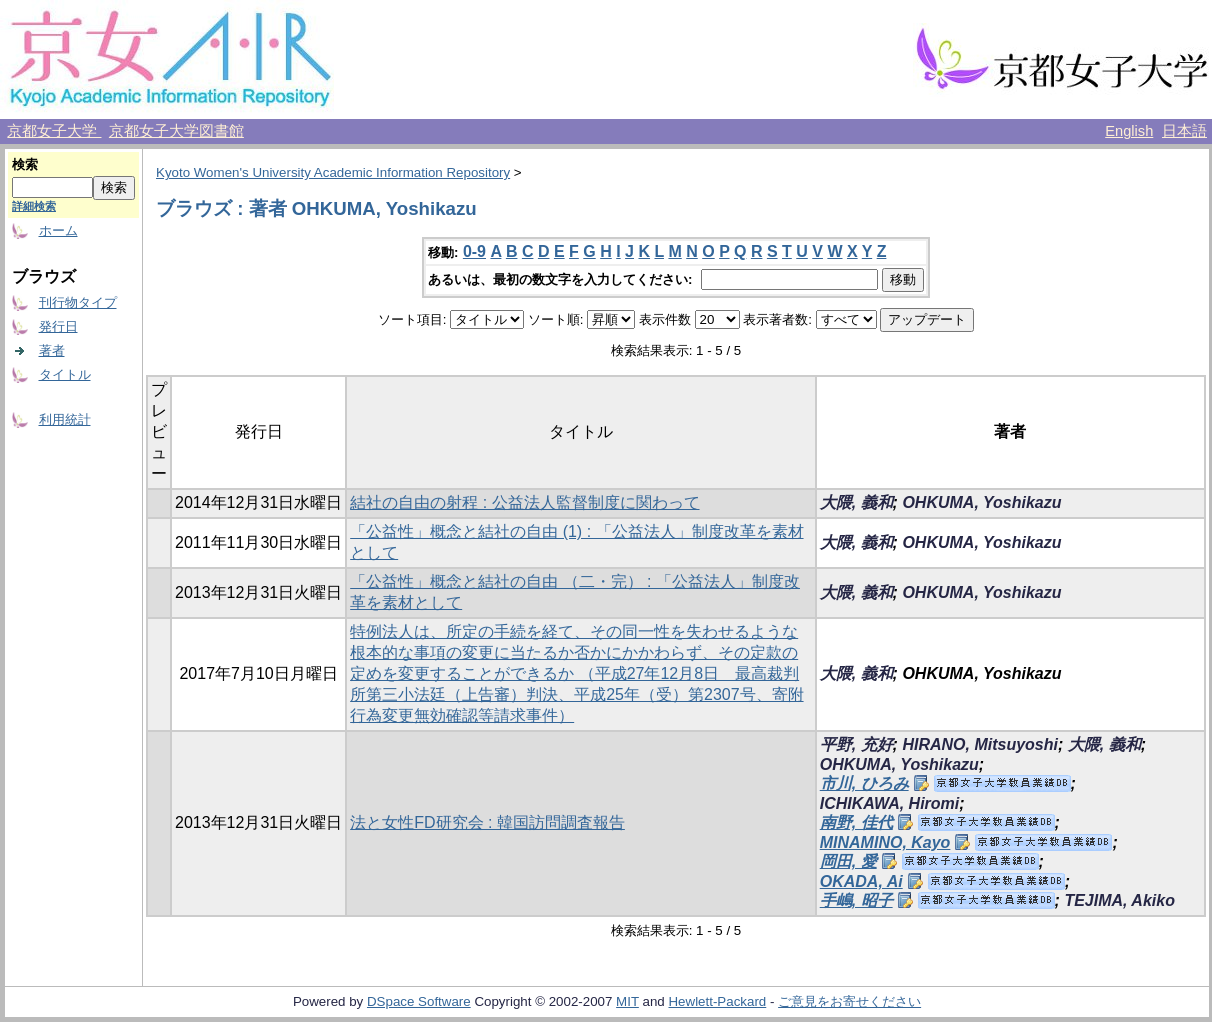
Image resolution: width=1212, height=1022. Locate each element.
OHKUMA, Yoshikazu (981, 502)
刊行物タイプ (78, 302)
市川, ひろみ (864, 783)
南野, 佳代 (856, 822)
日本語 (1184, 131)
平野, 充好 (856, 744)
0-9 (474, 251)
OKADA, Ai (861, 881)
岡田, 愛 (848, 861)
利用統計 (65, 419)
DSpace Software (419, 1001)
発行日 (58, 326)
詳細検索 (34, 206)
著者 (52, 350)
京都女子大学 (54, 131)
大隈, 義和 (856, 502)
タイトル (65, 374)
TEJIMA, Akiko (1119, 900)
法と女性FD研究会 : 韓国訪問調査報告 (487, 822)
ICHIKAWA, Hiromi (890, 803)
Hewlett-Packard (717, 1001)
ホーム (58, 230)
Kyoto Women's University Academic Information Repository (333, 172)
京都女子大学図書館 (176, 131)
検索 (25, 164)
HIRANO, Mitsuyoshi (980, 744)
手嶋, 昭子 (856, 900)
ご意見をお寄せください (849, 1001)
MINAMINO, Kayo (885, 842)
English (1129, 131)
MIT (627, 1001)
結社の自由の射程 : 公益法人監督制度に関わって (524, 502)
